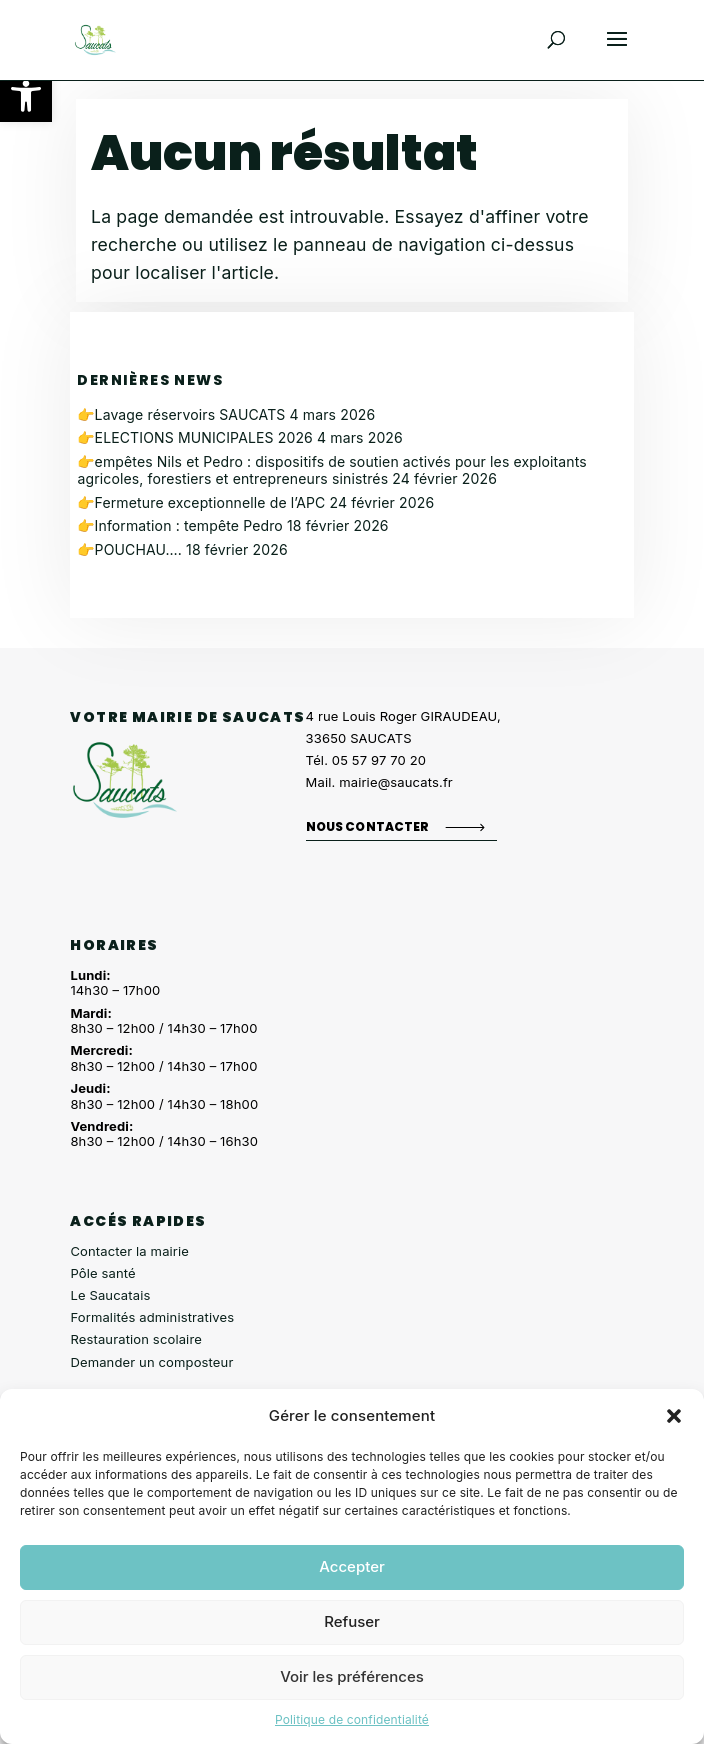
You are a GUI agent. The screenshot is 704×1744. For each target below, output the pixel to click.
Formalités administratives (152, 1317)
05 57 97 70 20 (379, 760)
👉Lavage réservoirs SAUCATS (181, 414)
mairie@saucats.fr (396, 782)
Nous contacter (368, 826)
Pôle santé (102, 1273)
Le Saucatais (110, 1295)
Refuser (352, 1621)
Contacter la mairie (129, 1251)
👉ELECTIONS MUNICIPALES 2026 (195, 437)
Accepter (352, 1566)
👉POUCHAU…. (129, 549)
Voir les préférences (352, 1676)
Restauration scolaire (136, 1339)
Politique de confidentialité (352, 1719)
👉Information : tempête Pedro (179, 525)
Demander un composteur (151, 1362)
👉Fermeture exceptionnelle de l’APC (201, 502)
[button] (26, 96)
